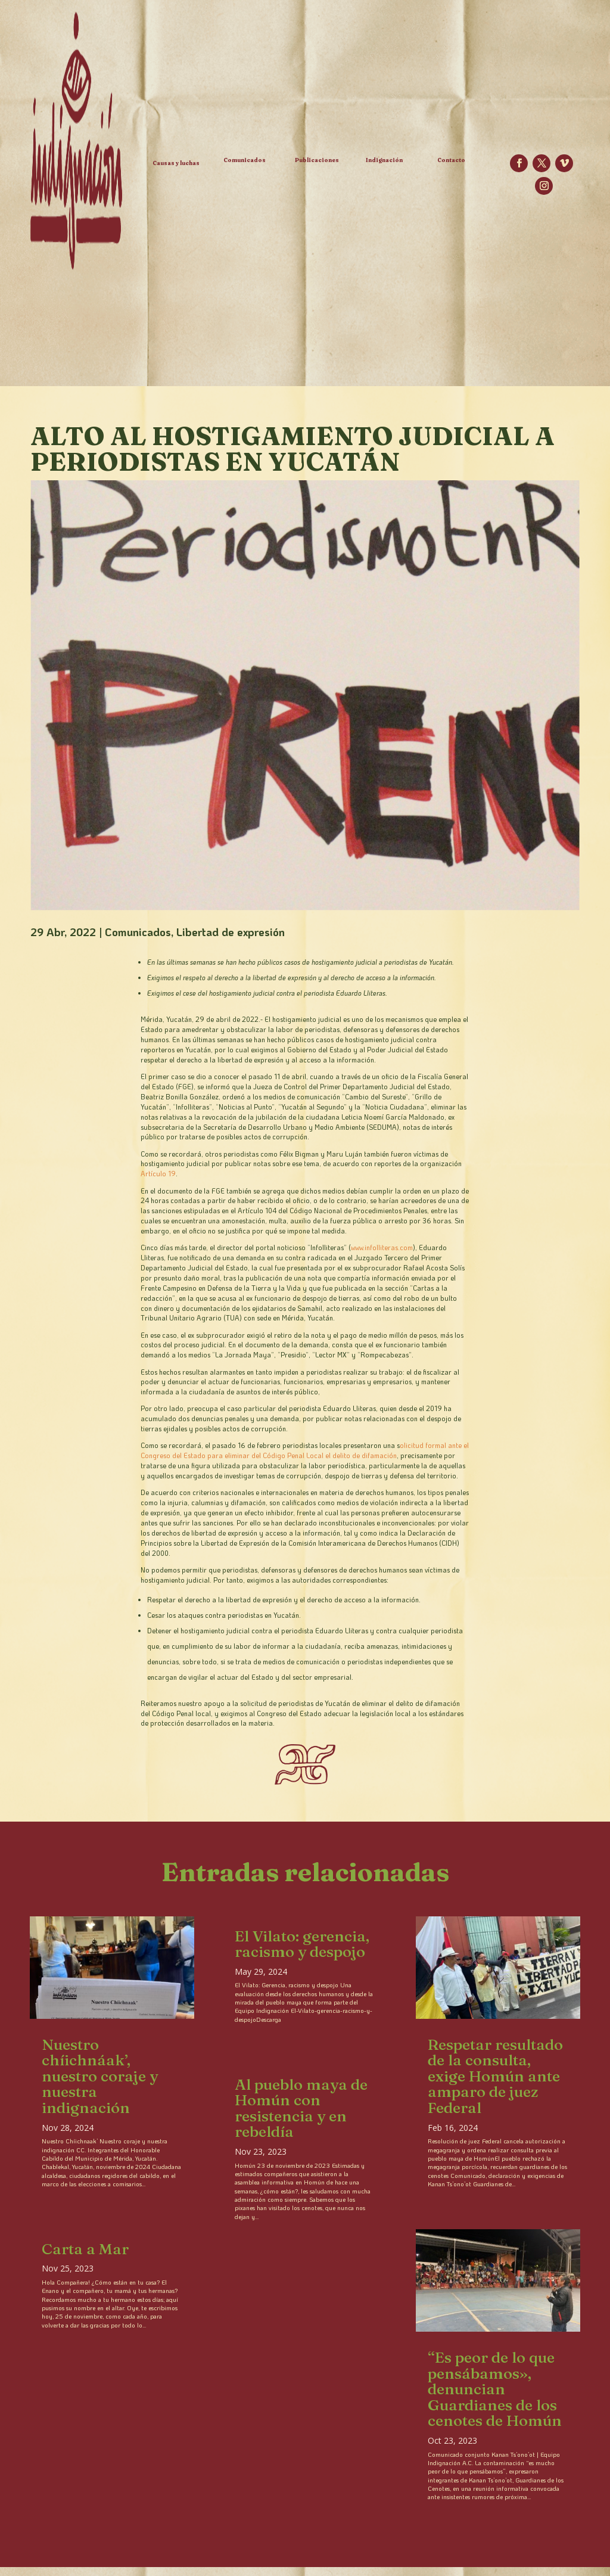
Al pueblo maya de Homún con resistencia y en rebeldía (301, 2108)
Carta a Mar (85, 2248)
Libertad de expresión (230, 932)
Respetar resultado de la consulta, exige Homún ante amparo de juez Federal (495, 2076)
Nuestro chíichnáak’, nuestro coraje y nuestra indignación (100, 2076)
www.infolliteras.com (382, 1247)
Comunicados (138, 932)
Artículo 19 (158, 1173)
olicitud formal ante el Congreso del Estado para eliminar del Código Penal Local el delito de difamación (305, 1450)
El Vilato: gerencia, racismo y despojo (302, 1944)
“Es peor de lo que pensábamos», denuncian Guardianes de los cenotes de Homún (495, 2389)
